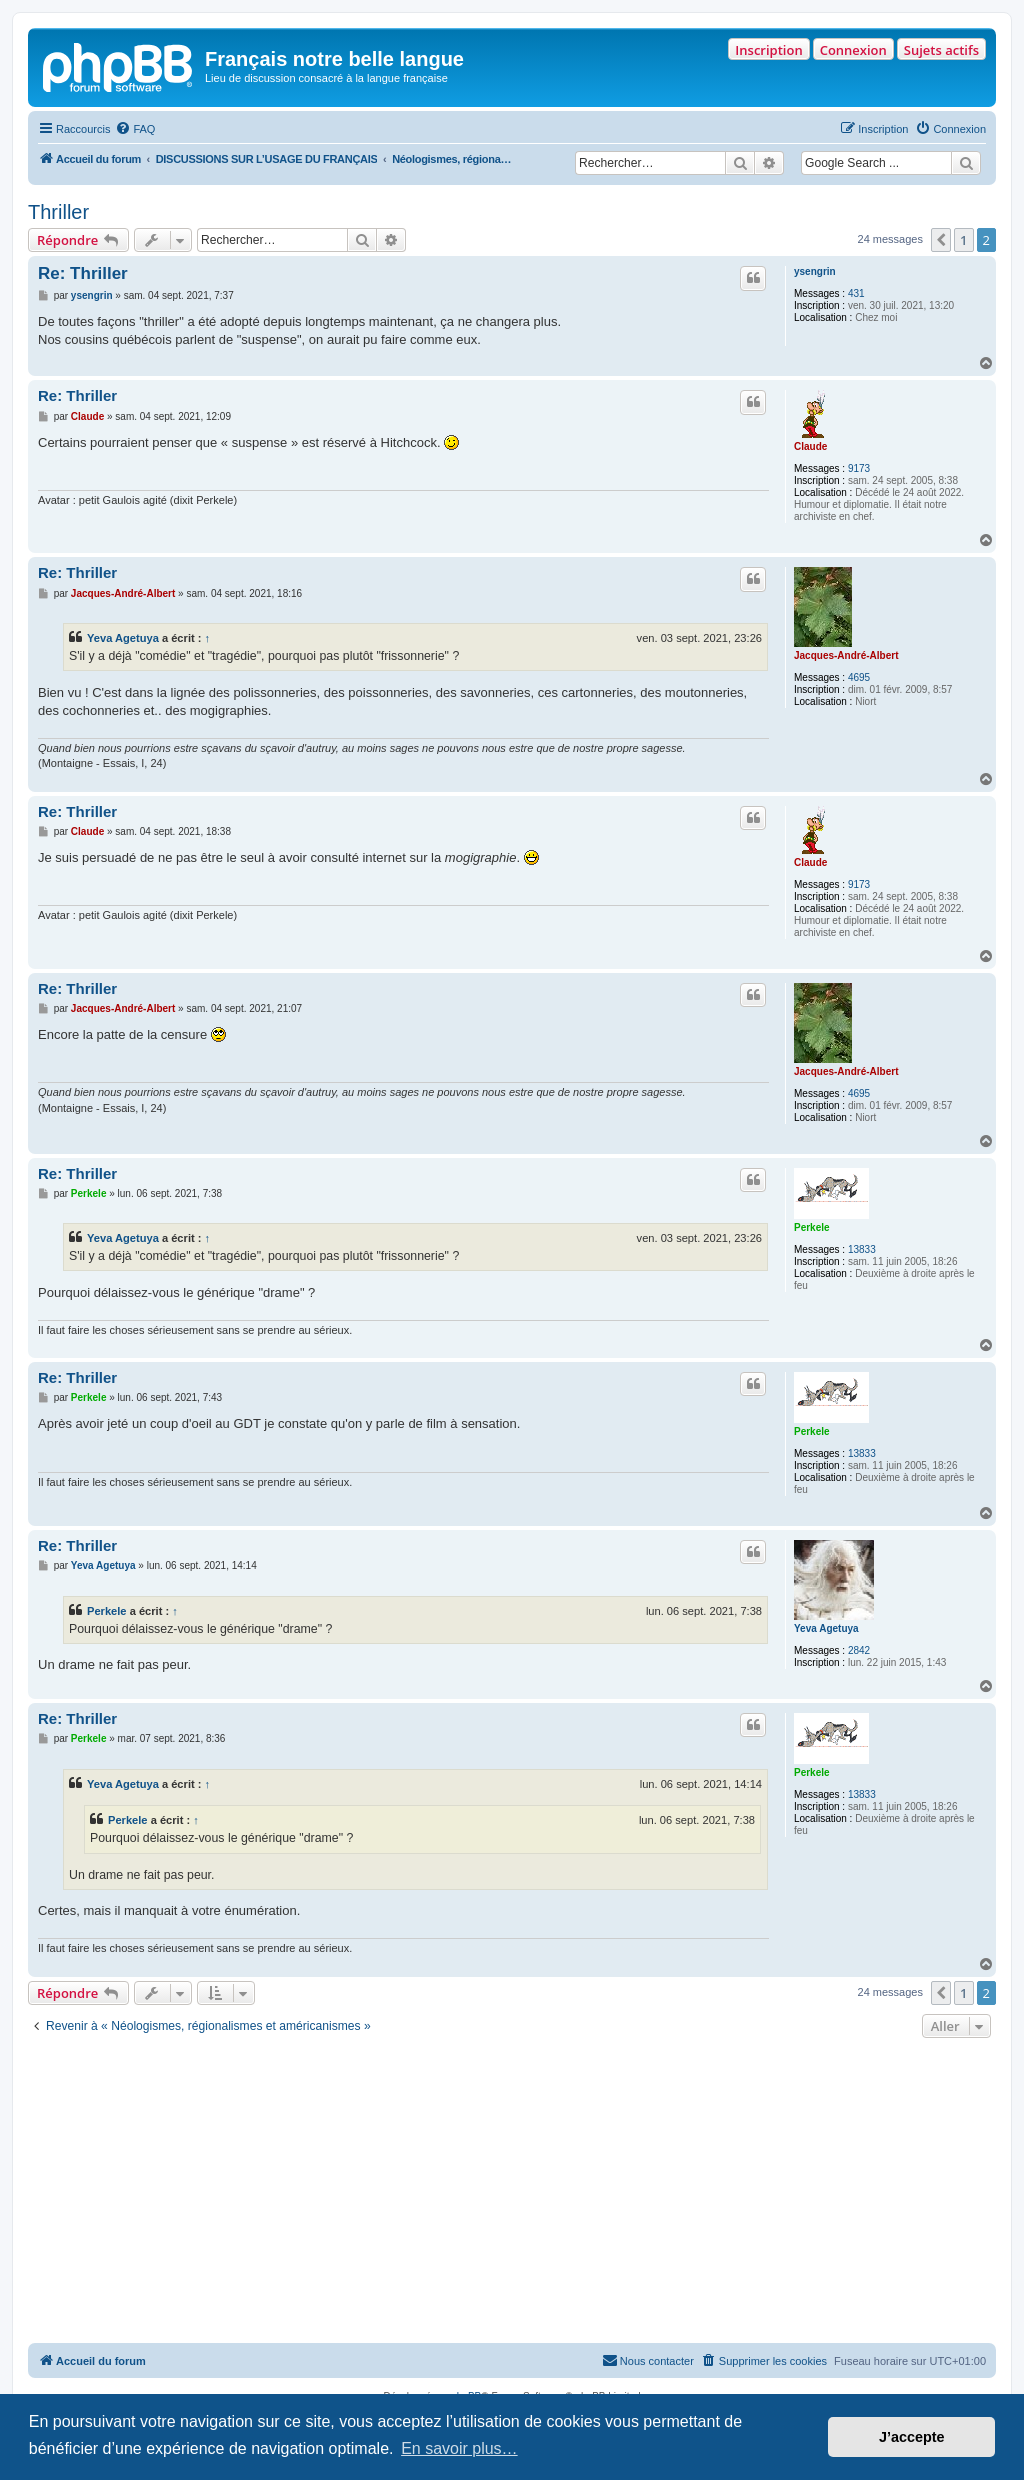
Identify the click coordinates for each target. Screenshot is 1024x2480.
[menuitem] (135, 129)
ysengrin (815, 271)
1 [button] (963, 240)
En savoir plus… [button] (459, 2448)
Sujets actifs (941, 50)
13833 (862, 1249)
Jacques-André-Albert (846, 655)
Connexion (853, 50)
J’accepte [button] (912, 2437)
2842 (859, 1650)
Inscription (768, 50)
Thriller (58, 212)
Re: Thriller (83, 273)
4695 (859, 677)
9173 (859, 468)
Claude (810, 446)
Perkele (812, 1227)
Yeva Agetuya (123, 638)
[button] (941, 240)
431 (856, 293)
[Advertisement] (512, 2193)
